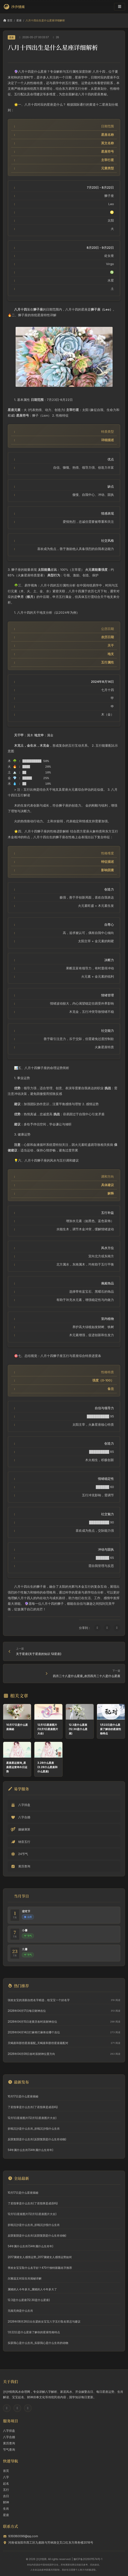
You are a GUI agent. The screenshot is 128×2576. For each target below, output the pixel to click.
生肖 (6, 2508)
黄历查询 (9, 2443)
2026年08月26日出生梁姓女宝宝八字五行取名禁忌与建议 (44, 2321)
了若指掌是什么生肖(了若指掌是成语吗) (33, 2107)
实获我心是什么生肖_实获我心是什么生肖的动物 (38, 2343)
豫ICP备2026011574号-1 (87, 2559)
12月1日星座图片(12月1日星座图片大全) (47, 1729)
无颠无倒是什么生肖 (20, 2310)
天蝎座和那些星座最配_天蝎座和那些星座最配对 (38, 2043)
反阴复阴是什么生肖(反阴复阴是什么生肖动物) (37, 2139)
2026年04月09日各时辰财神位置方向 (31, 2054)
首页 (7, 20)
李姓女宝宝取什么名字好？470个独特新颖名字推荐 (40, 2268)
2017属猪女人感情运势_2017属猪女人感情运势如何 (40, 2257)
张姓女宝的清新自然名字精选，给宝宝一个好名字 (39, 2000)
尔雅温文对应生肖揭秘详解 (25, 2278)
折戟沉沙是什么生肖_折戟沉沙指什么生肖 (34, 2128)
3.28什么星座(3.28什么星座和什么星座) (47, 1767)
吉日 (6, 2496)
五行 (6, 2490)
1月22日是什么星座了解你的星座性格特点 (110, 1729)
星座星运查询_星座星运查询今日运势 (16, 1767)
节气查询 (9, 2449)
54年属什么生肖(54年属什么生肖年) (30, 2150)
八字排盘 (9, 2431)
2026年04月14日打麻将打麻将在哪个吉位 (34, 2032)
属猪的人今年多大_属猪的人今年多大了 (32, 2289)
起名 (6, 2483)
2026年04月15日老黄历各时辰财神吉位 (32, 2021)
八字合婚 (9, 2437)
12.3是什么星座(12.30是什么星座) (78, 1729)
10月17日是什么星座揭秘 (23, 2096)
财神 (6, 2502)
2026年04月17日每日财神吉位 (27, 2011)
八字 (6, 2477)
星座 (19, 20)
